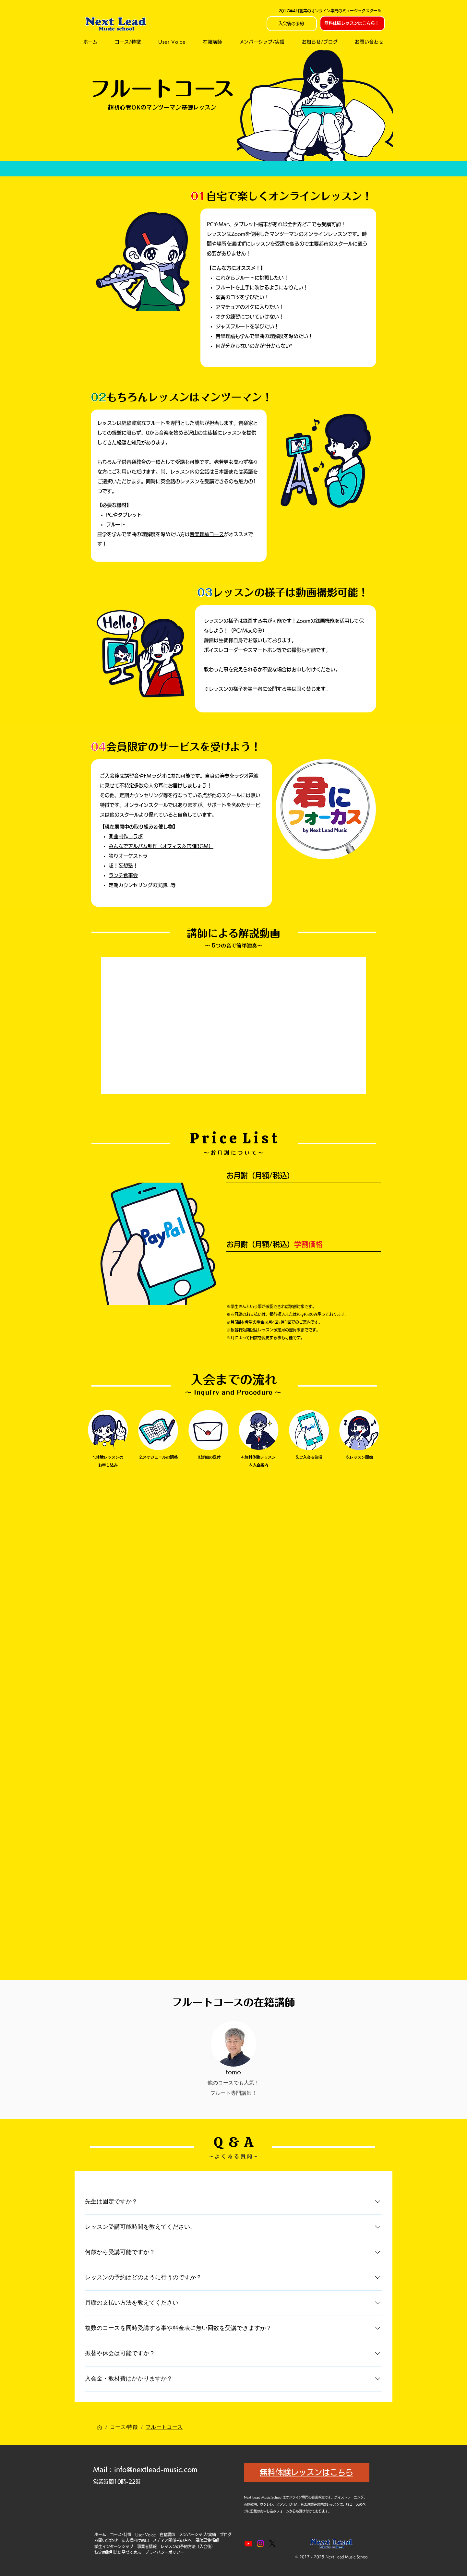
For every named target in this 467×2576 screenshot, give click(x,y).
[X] (272, 2543)
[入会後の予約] (292, 23)
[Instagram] (260, 2543)
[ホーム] (99, 2427)
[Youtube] (248, 2543)
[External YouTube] (233, 1025)
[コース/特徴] (124, 2427)
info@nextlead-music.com (156, 2469)
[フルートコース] (164, 2427)
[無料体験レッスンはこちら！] (352, 23)
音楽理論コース (207, 534)
